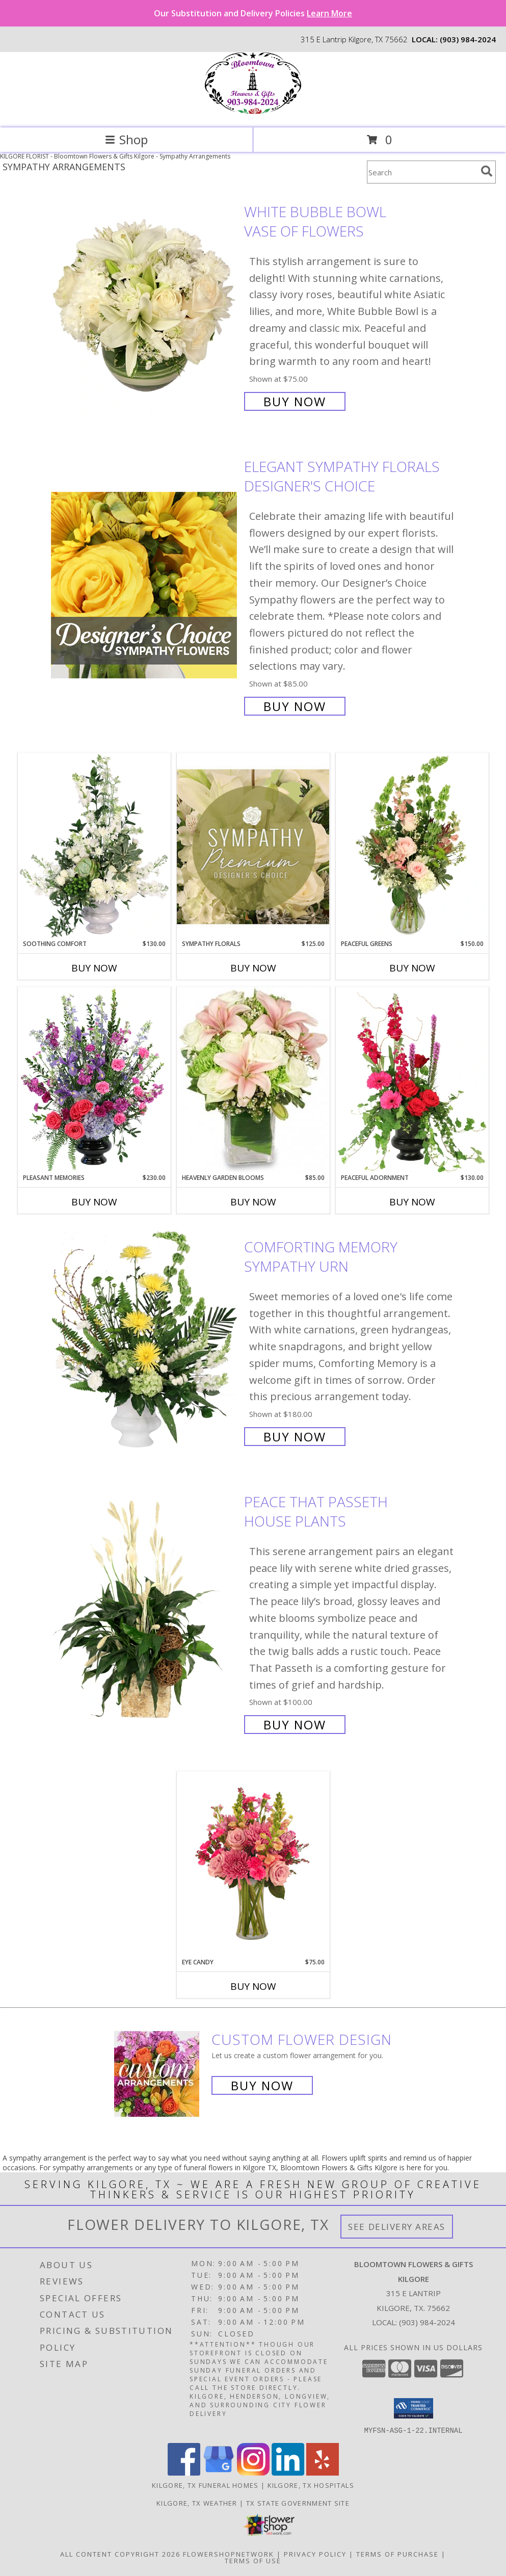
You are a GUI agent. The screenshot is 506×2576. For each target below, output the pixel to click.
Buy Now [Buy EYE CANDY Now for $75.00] (253, 1986)
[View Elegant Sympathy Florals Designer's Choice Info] (145, 585)
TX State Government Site (298, 2502)
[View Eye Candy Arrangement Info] (253, 1865)
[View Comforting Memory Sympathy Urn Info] (145, 1341)
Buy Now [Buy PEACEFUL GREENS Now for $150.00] (412, 968)
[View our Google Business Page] (218, 2472)
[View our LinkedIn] (288, 2472)
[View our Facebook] (184, 2472)
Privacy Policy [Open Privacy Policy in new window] (315, 2553)
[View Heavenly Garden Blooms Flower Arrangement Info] (253, 1080)
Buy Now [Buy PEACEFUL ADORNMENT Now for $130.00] (412, 1201)
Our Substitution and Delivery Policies (253, 13)
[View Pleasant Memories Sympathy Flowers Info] (94, 1080)
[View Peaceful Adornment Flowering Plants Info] (412, 1080)
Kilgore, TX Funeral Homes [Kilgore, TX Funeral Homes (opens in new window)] (205, 2484)
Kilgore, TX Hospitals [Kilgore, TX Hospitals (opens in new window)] (311, 2484)
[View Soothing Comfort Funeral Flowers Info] (94, 846)
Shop (126, 139)
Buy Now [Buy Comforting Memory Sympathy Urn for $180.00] (294, 1436)
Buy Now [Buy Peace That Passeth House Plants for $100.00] (294, 1724)
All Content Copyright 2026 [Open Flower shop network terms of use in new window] (120, 2553)
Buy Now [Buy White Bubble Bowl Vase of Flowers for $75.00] (294, 401)
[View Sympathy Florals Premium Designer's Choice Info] (253, 846)
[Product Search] (421, 172)
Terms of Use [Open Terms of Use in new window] (253, 2560)
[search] (486, 171)
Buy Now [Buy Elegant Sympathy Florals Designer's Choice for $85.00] (294, 706)
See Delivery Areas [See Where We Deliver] (396, 2226)
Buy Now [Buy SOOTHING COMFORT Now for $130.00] (94, 968)
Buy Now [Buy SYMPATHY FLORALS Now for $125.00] (253, 968)
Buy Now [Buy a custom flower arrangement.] (262, 2085)
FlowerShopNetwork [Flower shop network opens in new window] (228, 2553)
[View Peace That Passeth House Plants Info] (145, 1612)
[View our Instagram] (253, 2472)
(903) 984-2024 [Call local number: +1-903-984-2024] (468, 39)
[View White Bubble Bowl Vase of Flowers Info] (145, 305)
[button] (413, 2408)
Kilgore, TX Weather (196, 2502)
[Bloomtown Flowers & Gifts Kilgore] (253, 113)
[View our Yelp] (322, 2472)
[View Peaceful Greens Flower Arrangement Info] (412, 846)
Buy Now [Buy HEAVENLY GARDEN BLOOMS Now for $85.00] (253, 1201)
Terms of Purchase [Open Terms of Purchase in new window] (397, 2553)
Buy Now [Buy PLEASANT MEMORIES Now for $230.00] (94, 1201)
